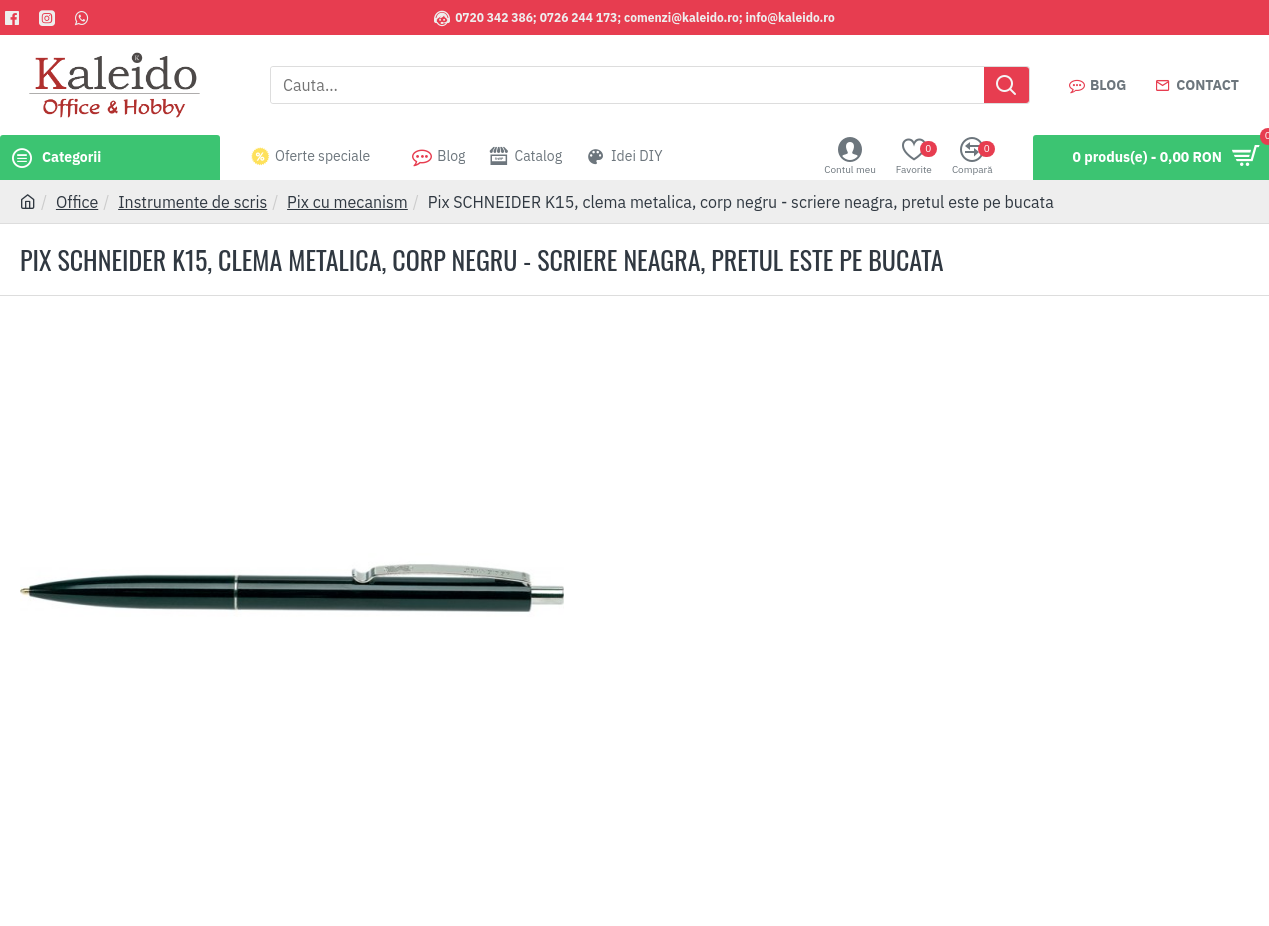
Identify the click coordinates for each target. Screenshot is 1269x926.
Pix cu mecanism (347, 202)
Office (77, 202)
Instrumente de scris (192, 202)
